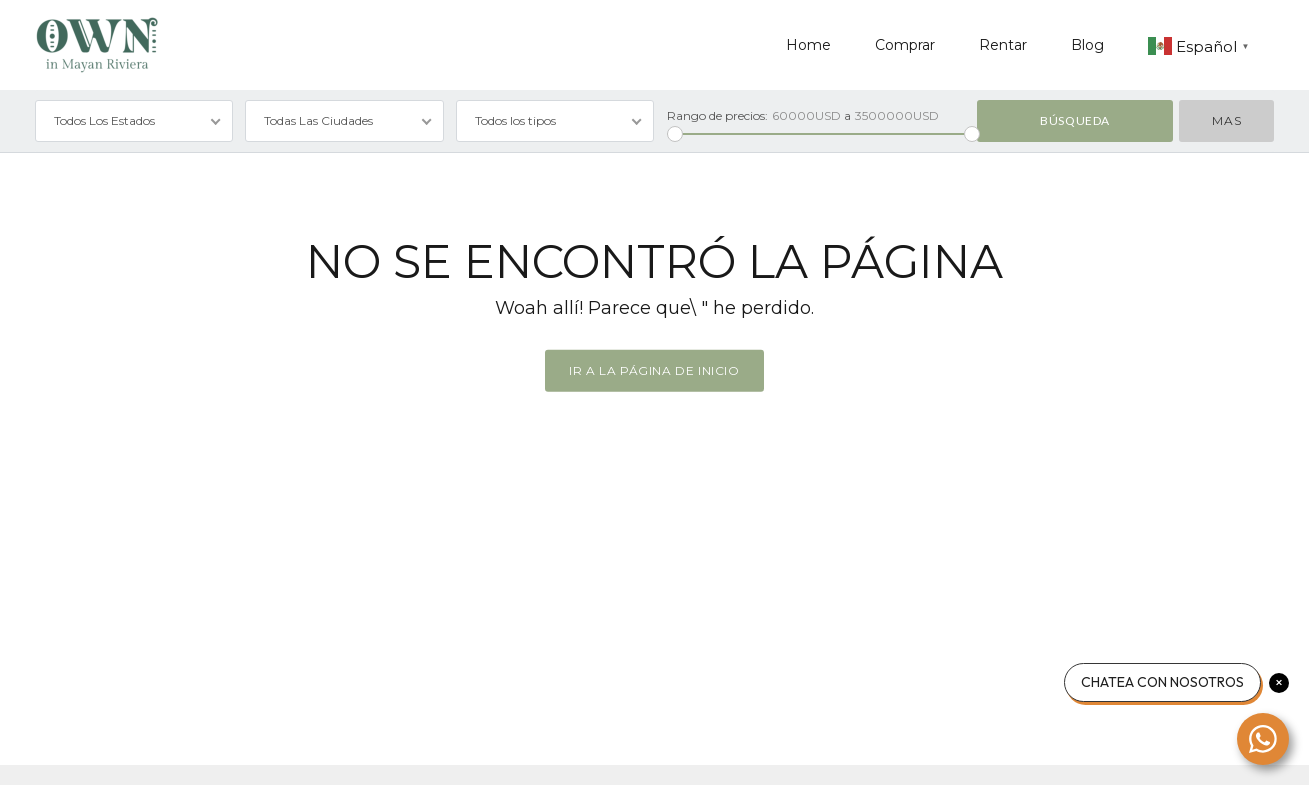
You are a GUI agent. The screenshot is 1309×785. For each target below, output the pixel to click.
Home (808, 45)
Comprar (905, 45)
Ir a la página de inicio (654, 370)
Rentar (1003, 45)
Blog (1087, 45)
